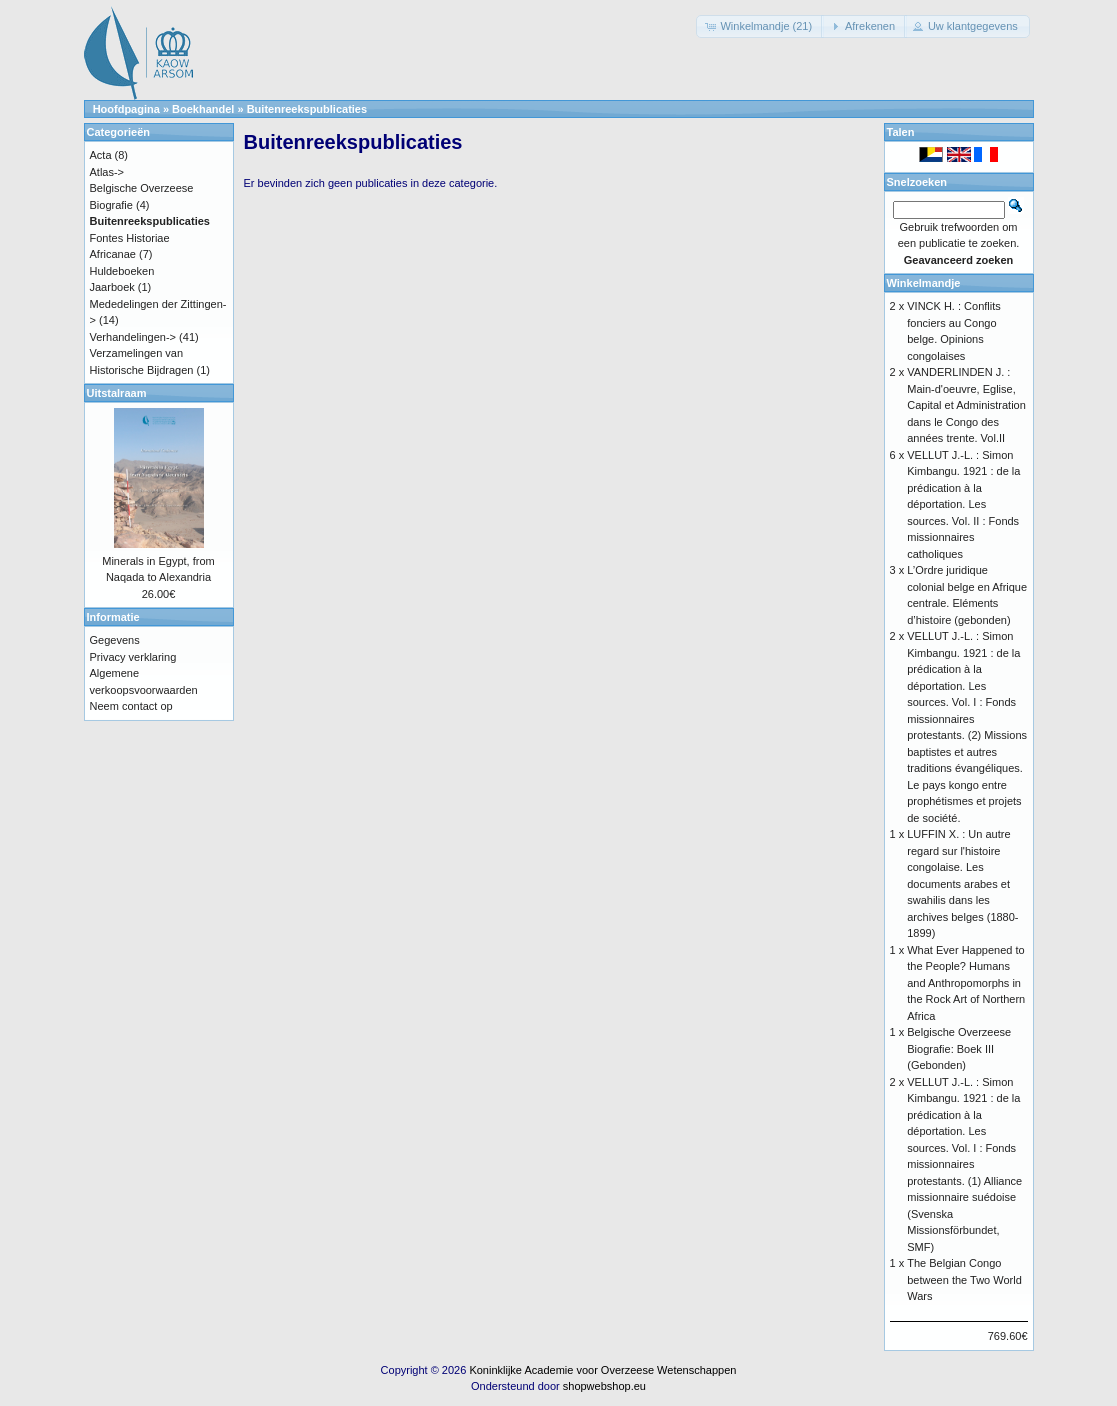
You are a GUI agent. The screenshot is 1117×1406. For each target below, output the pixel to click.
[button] (760, 26)
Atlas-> (107, 172)
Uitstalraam (117, 393)
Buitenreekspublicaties (307, 109)
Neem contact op (131, 706)
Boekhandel (203, 109)
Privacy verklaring (133, 657)
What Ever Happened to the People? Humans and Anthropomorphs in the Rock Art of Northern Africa (966, 983)
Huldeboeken (122, 271)
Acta (101, 155)
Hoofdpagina (126, 109)
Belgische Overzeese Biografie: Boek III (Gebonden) (959, 1048)
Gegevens (115, 640)
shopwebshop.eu (604, 1386)
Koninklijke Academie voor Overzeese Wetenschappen (602, 1370)
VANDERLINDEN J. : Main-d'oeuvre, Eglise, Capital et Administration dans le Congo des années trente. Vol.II (966, 405)
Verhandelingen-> (133, 337)
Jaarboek (112, 287)
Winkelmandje (924, 283)
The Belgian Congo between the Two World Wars (964, 1279)
